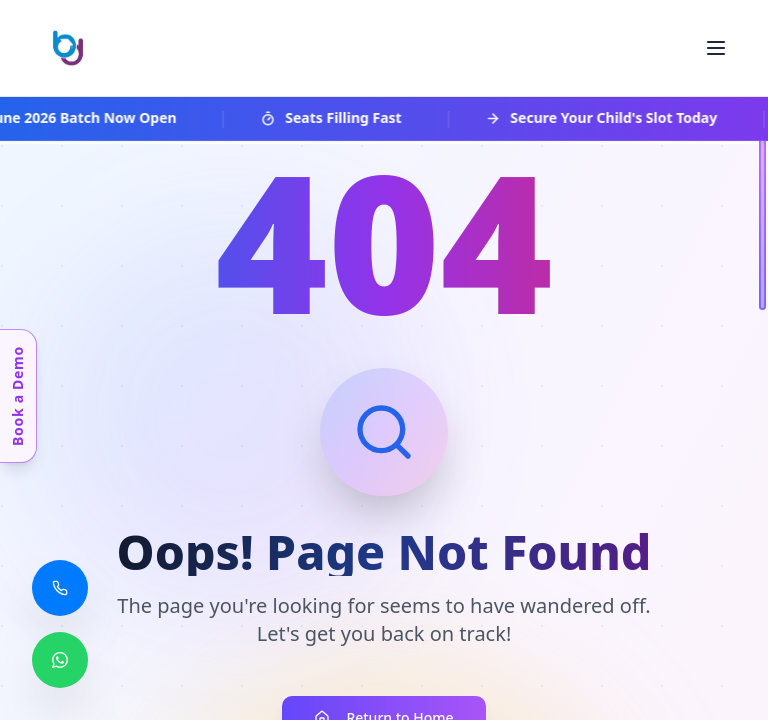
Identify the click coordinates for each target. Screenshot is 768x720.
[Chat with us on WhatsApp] (60, 660)
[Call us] (60, 588)
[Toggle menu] (716, 48)
